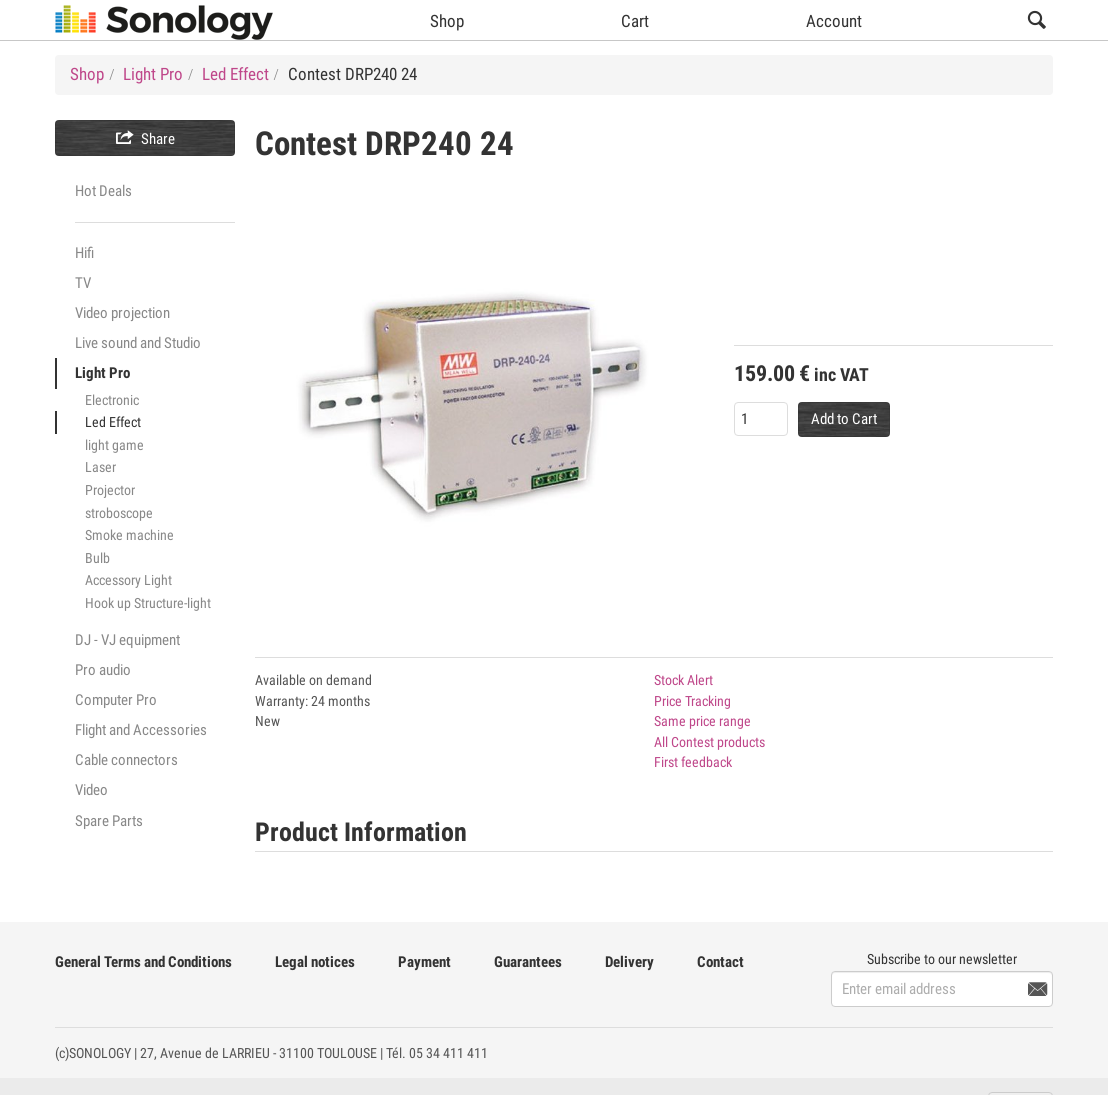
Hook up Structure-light (148, 603)
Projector (110, 490)
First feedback (693, 762)
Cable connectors (126, 760)
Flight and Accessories (141, 730)
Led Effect (113, 422)
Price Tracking (692, 701)
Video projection (122, 313)
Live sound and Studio (138, 343)
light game (114, 445)
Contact (720, 962)
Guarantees (528, 962)
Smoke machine (129, 535)
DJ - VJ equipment (127, 640)
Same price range (702, 721)
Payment (424, 962)
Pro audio (103, 670)
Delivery (629, 962)
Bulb (97, 558)
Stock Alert (683, 680)
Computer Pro (116, 700)
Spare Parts (109, 821)
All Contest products (709, 742)
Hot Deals (103, 191)
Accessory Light (128, 580)
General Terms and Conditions (143, 962)
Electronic (112, 400)
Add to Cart (844, 419)
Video (91, 790)
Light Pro (102, 373)
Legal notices (315, 962)
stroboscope (119, 513)
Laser (100, 467)
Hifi (84, 253)
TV (83, 283)
